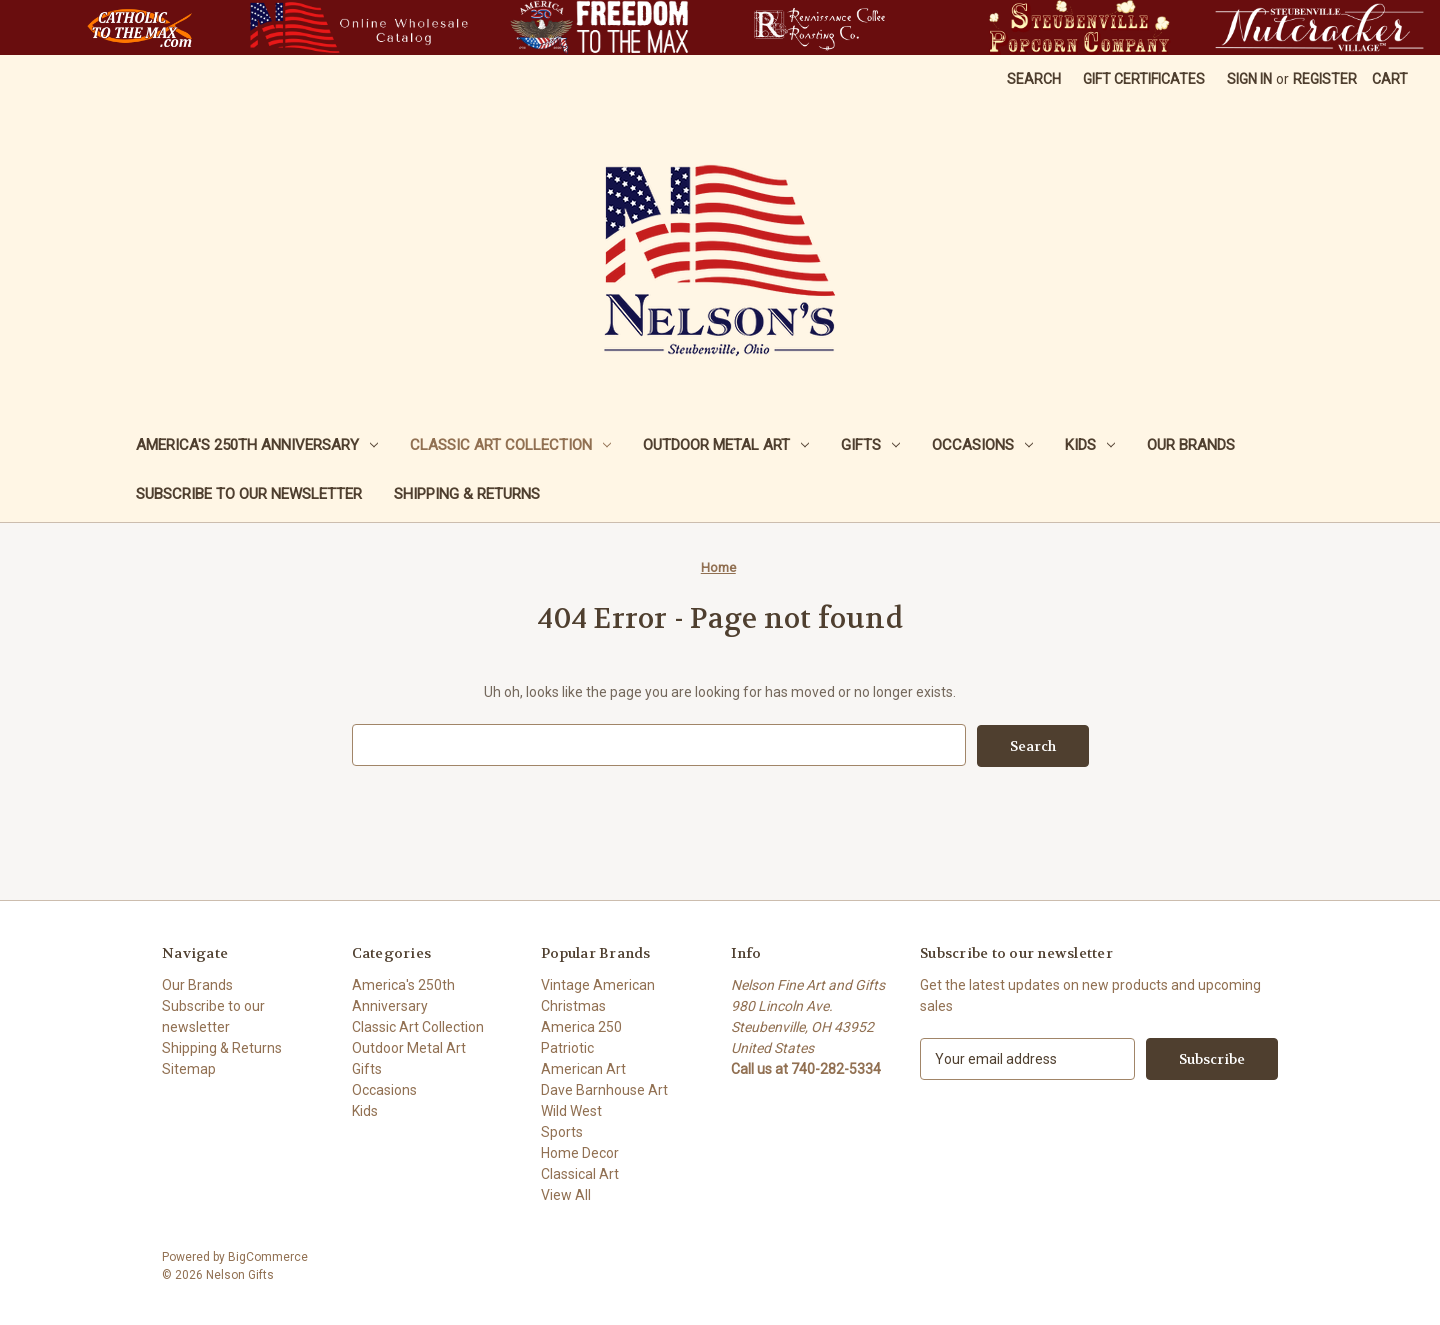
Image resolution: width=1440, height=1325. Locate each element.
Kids (1090, 445)
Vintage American (598, 984)
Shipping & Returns (467, 494)
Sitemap (189, 1068)
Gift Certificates (1144, 79)
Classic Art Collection (510, 445)
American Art (583, 1068)
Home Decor (580, 1152)
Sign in (1249, 79)
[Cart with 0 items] (1390, 79)
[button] (139, 27)
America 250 (581, 1026)
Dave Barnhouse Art (604, 1089)
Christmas (573, 1005)
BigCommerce (268, 1256)
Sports (562, 1131)
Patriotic (567, 1047)
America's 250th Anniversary (257, 445)
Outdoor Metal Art (726, 445)
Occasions (982, 445)
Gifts (870, 445)
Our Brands (1191, 445)
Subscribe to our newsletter (249, 494)
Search (1034, 79)
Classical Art (580, 1173)
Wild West (571, 1110)
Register (1325, 79)
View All (566, 1194)
